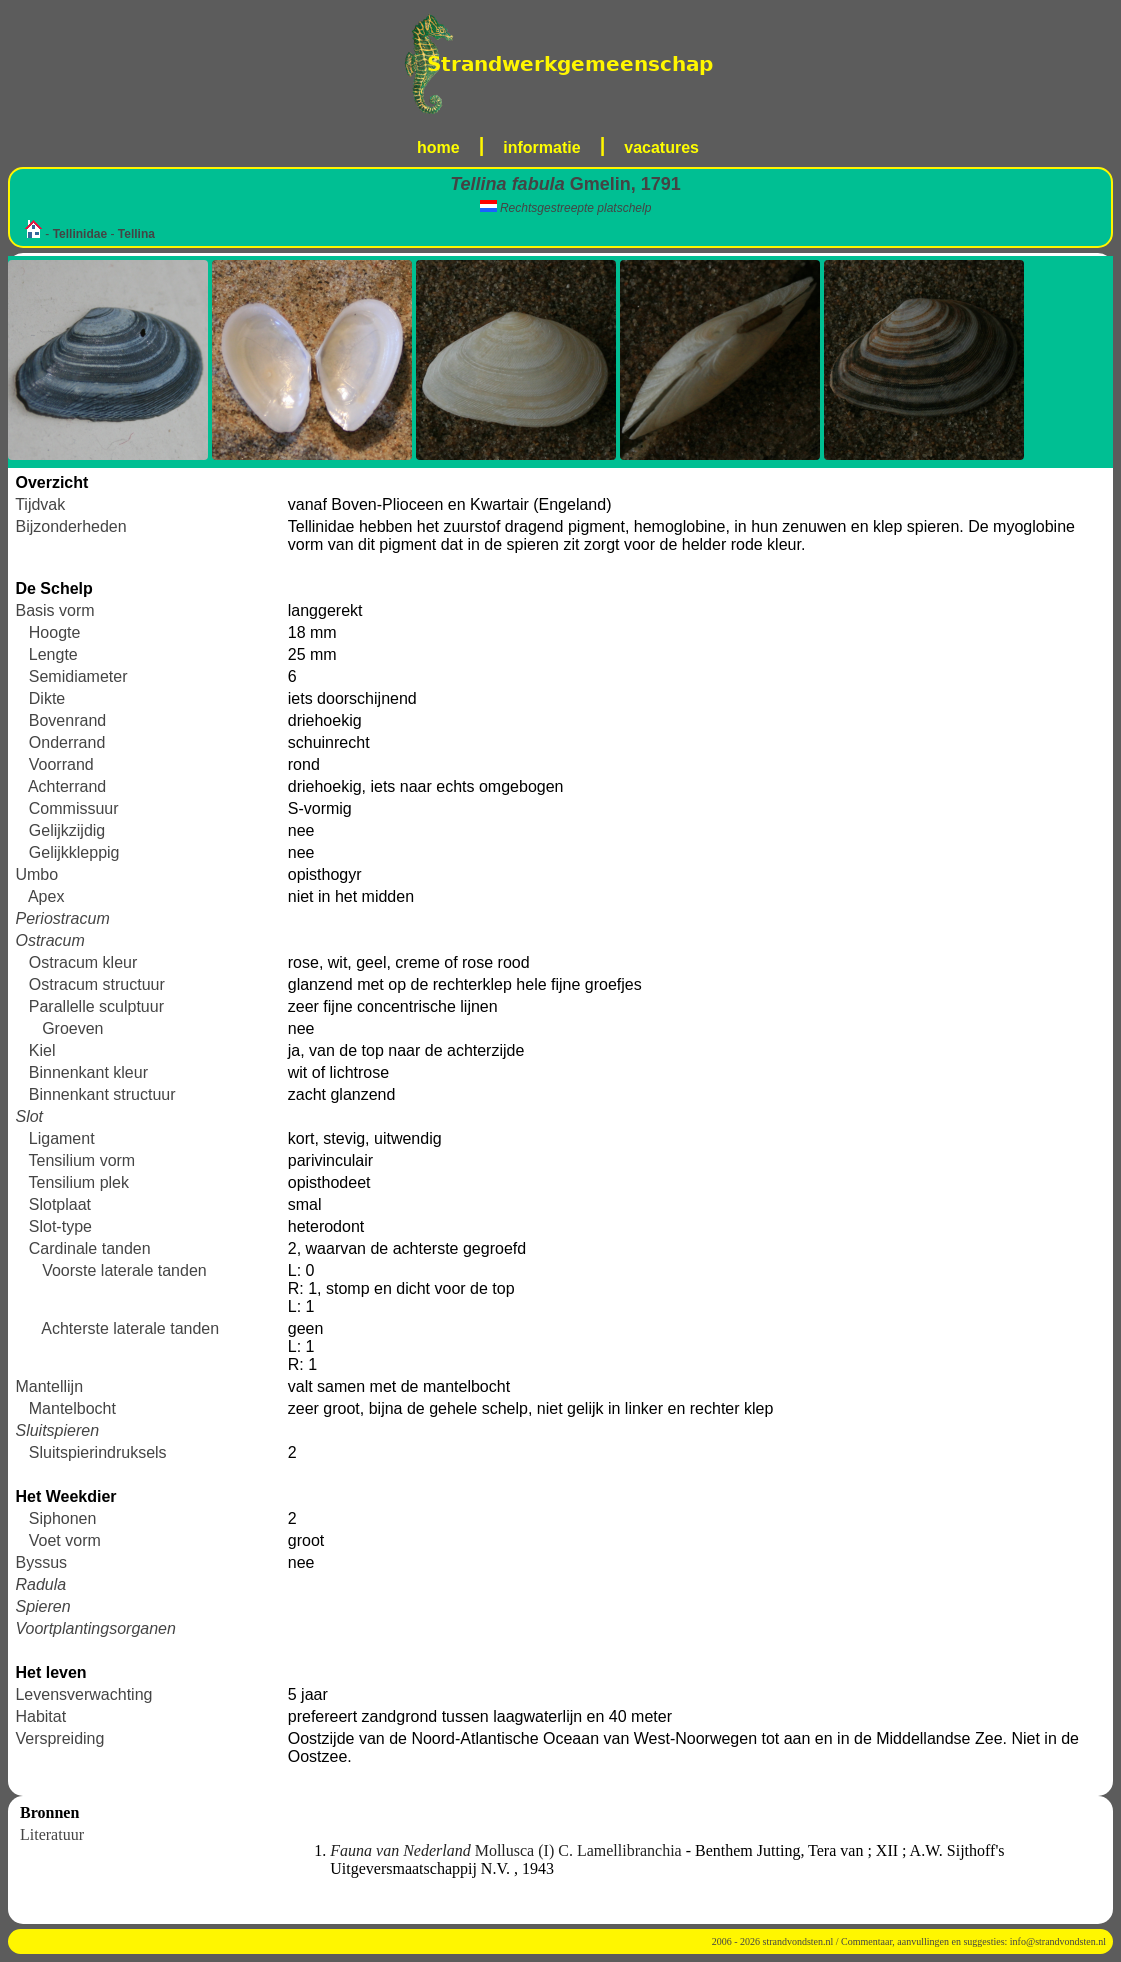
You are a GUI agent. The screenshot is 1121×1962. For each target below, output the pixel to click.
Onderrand (67, 742)
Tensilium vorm (82, 1160)
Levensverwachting (83, 1694)
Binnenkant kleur (88, 1072)
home (438, 147)
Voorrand (61, 764)
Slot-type (60, 1226)
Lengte (53, 654)
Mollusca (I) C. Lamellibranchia (507, 1850)
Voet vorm (65, 1540)
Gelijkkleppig (74, 852)
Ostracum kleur (83, 962)
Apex (46, 896)
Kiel (42, 1050)
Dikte (47, 698)
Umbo (36, 874)
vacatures (661, 147)
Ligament (62, 1138)
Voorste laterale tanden (124, 1270)
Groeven (72, 1028)
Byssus (41, 1562)
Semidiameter (78, 676)
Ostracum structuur (97, 984)
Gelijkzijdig (67, 830)
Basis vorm (54, 610)
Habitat (40, 1716)
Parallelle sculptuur (96, 1006)
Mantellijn (49, 1386)
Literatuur (52, 1834)
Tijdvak (40, 504)
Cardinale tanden (90, 1248)
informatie (541, 147)
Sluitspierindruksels (98, 1452)
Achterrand (67, 786)
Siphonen (63, 1518)
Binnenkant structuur (102, 1094)
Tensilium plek (79, 1182)
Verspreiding (59, 1738)
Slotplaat (60, 1204)
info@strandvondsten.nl (1058, 1941)
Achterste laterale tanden (130, 1328)
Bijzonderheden (70, 526)
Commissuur (74, 808)
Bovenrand (67, 720)
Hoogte (55, 632)
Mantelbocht (72, 1408)
